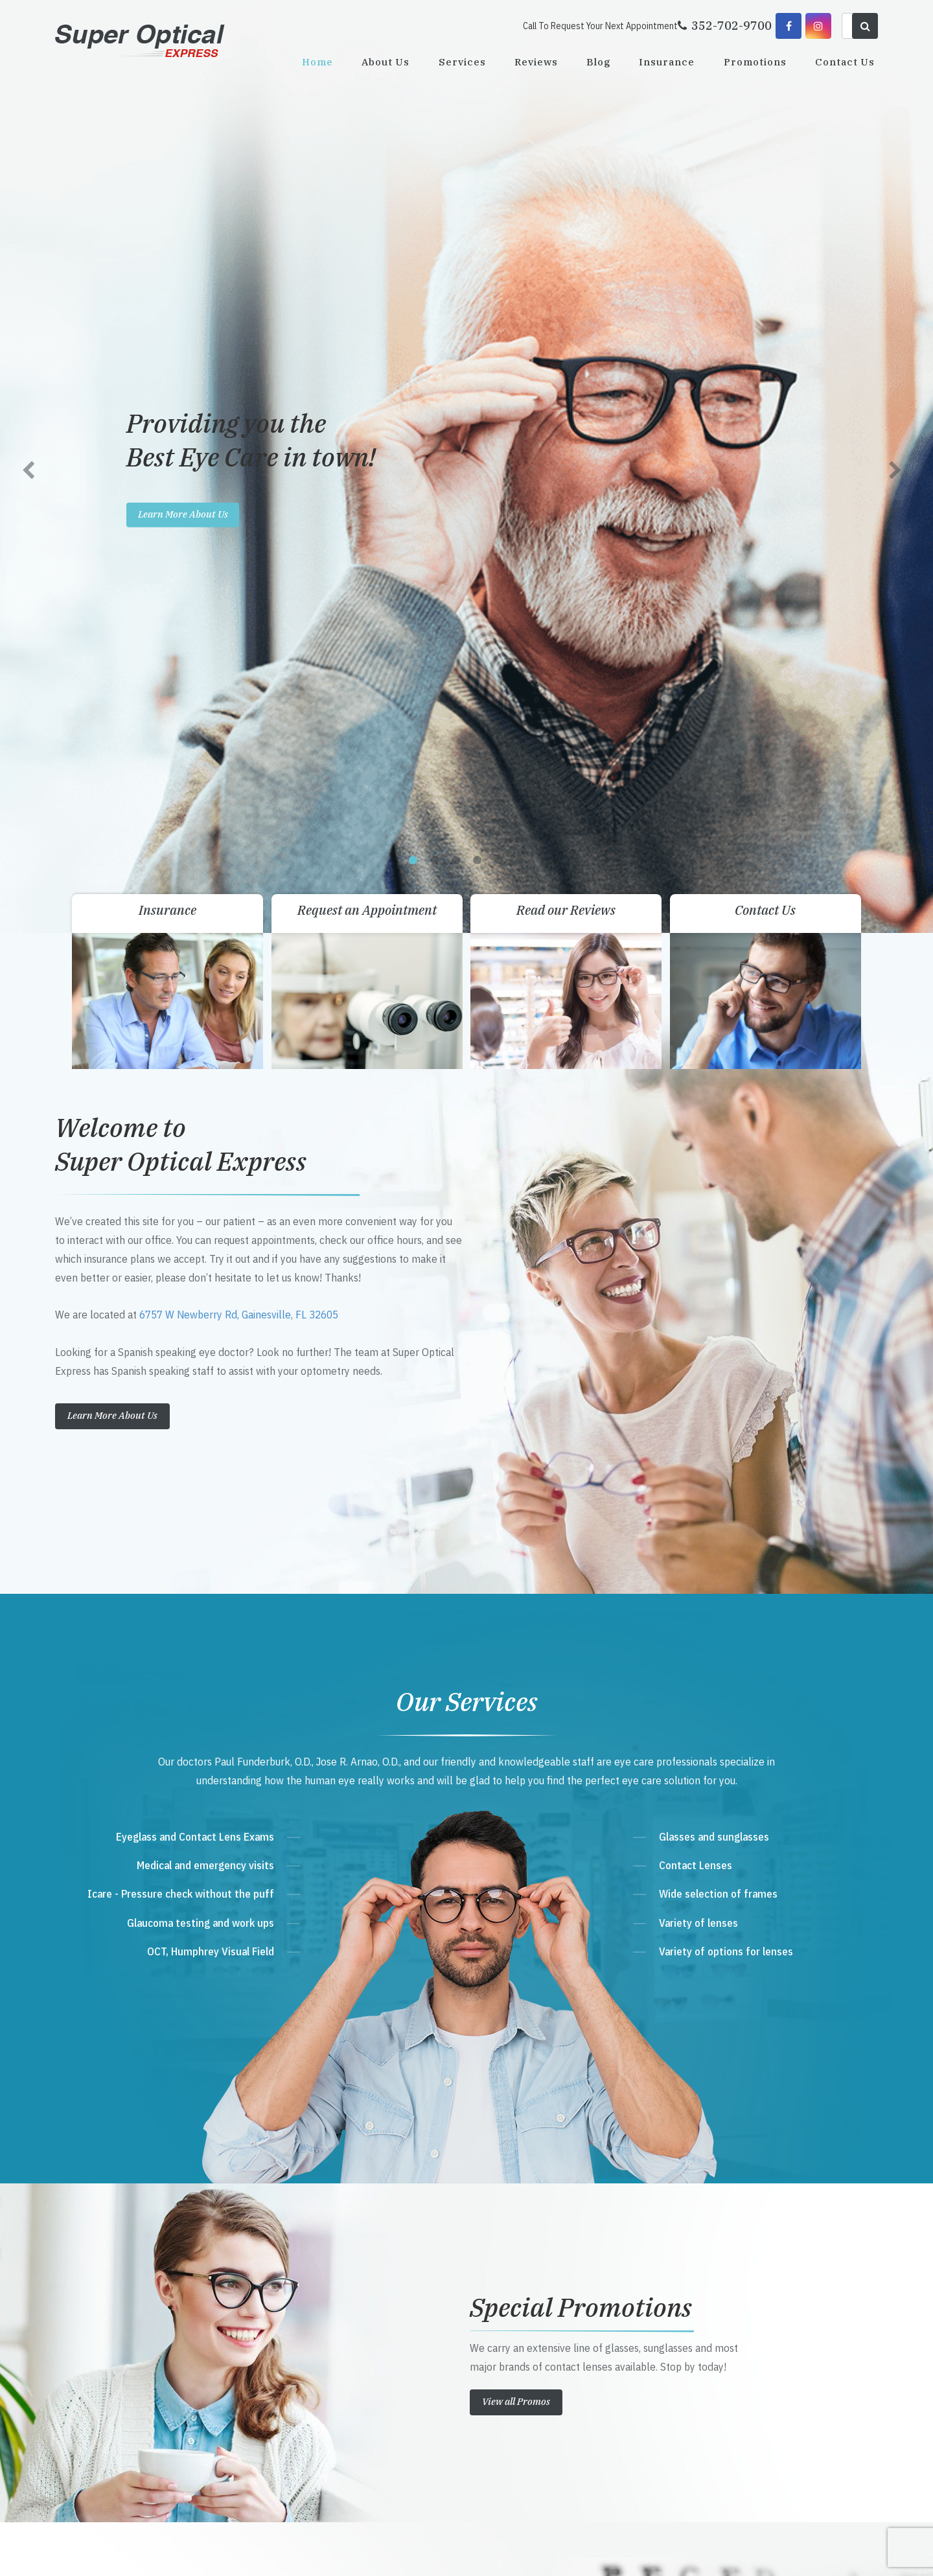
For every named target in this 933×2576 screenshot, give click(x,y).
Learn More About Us (112, 495)
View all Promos (516, 1481)
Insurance (667, 62)
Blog (598, 62)
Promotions (755, 62)
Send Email (322, 2367)
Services (462, 62)
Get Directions (336, 2293)
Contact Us (845, 62)
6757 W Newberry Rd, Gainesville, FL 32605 (238, 394)
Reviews (536, 62)
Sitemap (341, 2552)
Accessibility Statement (285, 2552)
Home (317, 62)
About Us (385, 62)
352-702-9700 (332, 2318)
